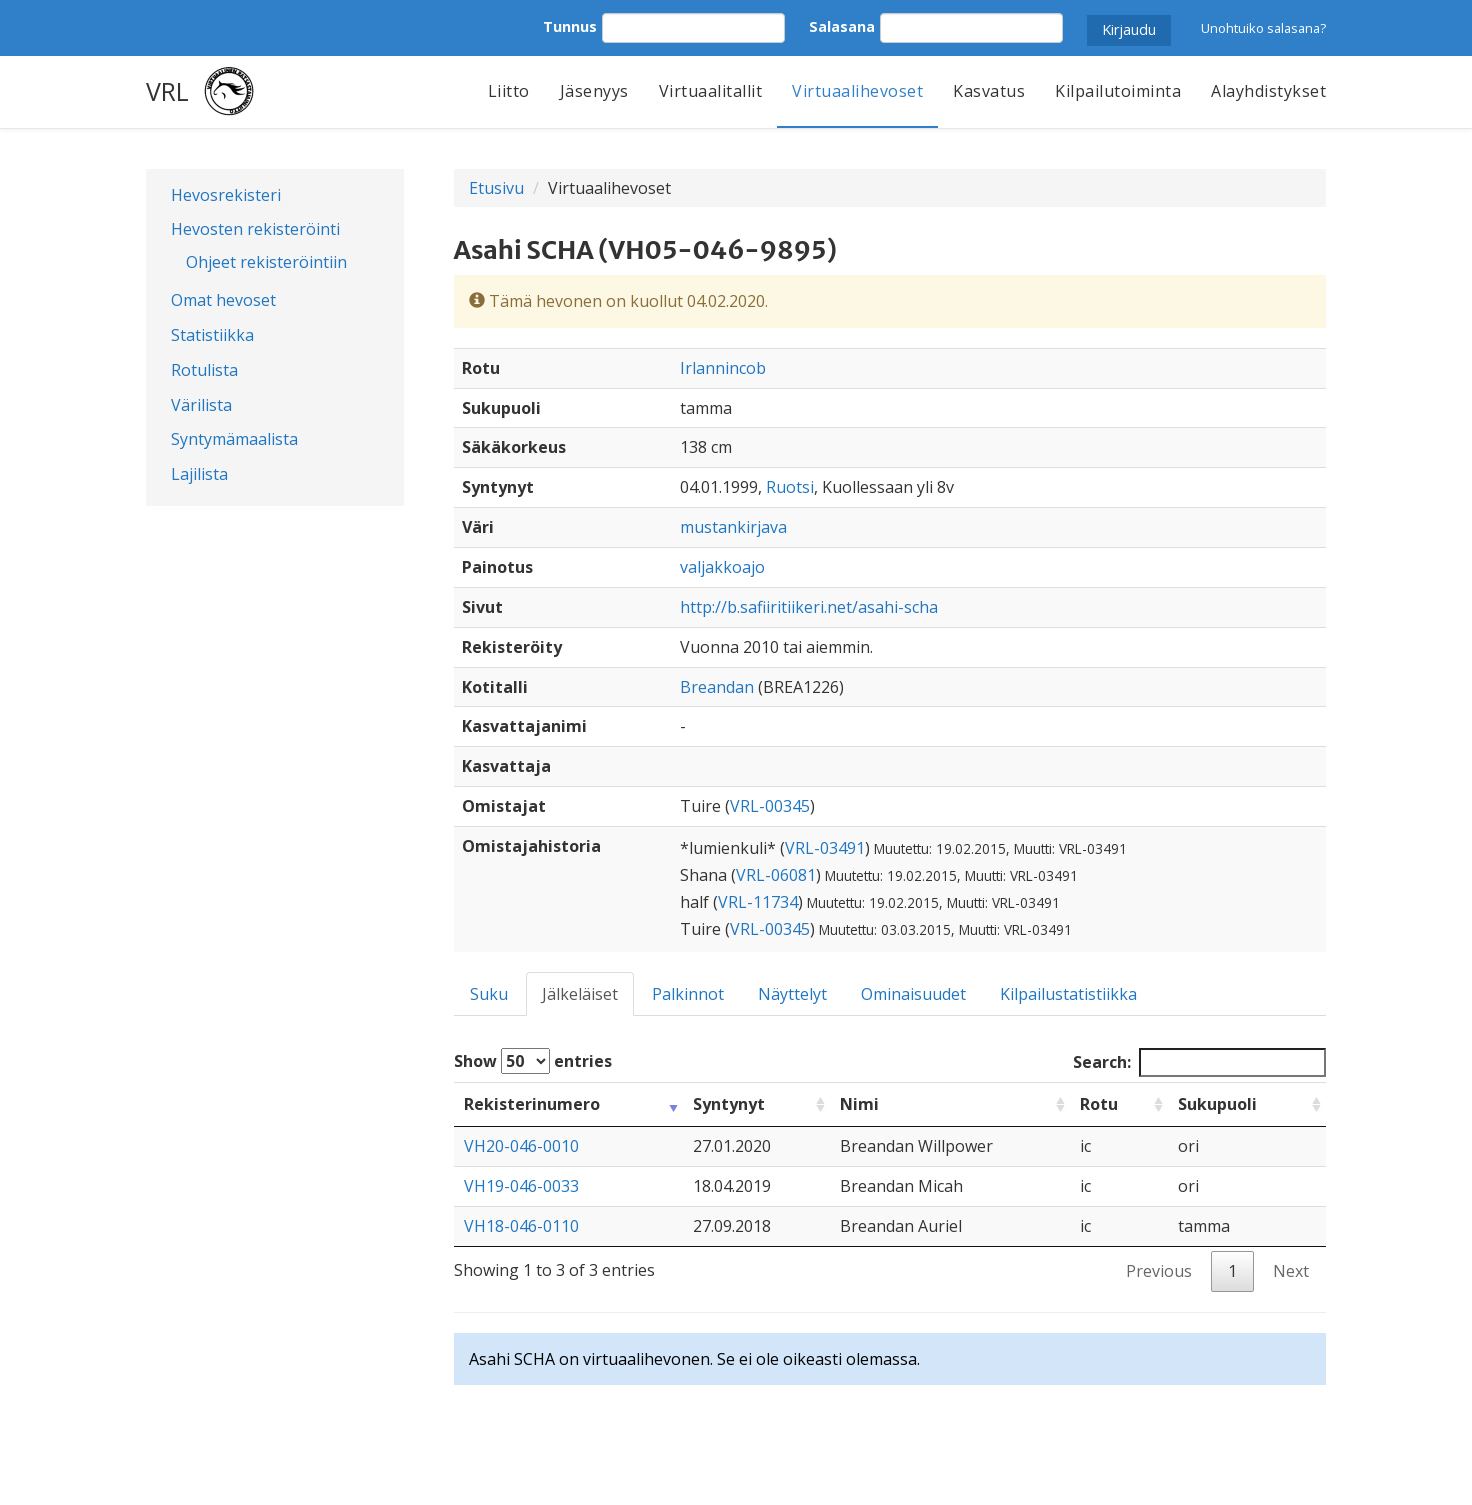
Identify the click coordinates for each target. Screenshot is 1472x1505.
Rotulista (204, 370)
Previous (1159, 1271)
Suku (489, 994)
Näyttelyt (792, 994)
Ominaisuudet (913, 994)
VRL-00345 (770, 806)
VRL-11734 (758, 902)
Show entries (533, 1061)
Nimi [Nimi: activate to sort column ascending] (859, 1104)
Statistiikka (212, 335)
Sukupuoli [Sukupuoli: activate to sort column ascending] (1217, 1104)
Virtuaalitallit (711, 91)
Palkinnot (688, 994)
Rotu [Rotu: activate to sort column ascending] (1099, 1104)
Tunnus (570, 26)
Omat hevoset (223, 300)
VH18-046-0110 (521, 1226)
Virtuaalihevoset (857, 91)
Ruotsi (790, 487)
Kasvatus (989, 91)
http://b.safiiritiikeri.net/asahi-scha (809, 607)
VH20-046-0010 (521, 1146)
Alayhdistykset (1268, 91)
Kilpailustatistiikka (1068, 994)
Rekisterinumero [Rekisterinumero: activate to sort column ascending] (532, 1104)
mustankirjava (733, 527)
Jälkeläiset (580, 994)
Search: (1199, 1062)
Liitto (509, 91)
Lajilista (199, 474)
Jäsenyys (594, 91)
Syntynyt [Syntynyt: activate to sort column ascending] (729, 1104)
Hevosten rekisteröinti (255, 229)
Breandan (717, 687)
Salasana (842, 26)
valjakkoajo (722, 567)
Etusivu (496, 188)
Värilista (201, 405)
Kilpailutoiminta (1118, 91)
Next (1291, 1271)
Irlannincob (723, 368)
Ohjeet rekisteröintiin (266, 262)
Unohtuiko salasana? (1263, 28)
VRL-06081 (776, 875)
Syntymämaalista (234, 439)
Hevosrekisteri (226, 195)
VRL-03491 (825, 848)
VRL (167, 91)
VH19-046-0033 (521, 1186)
